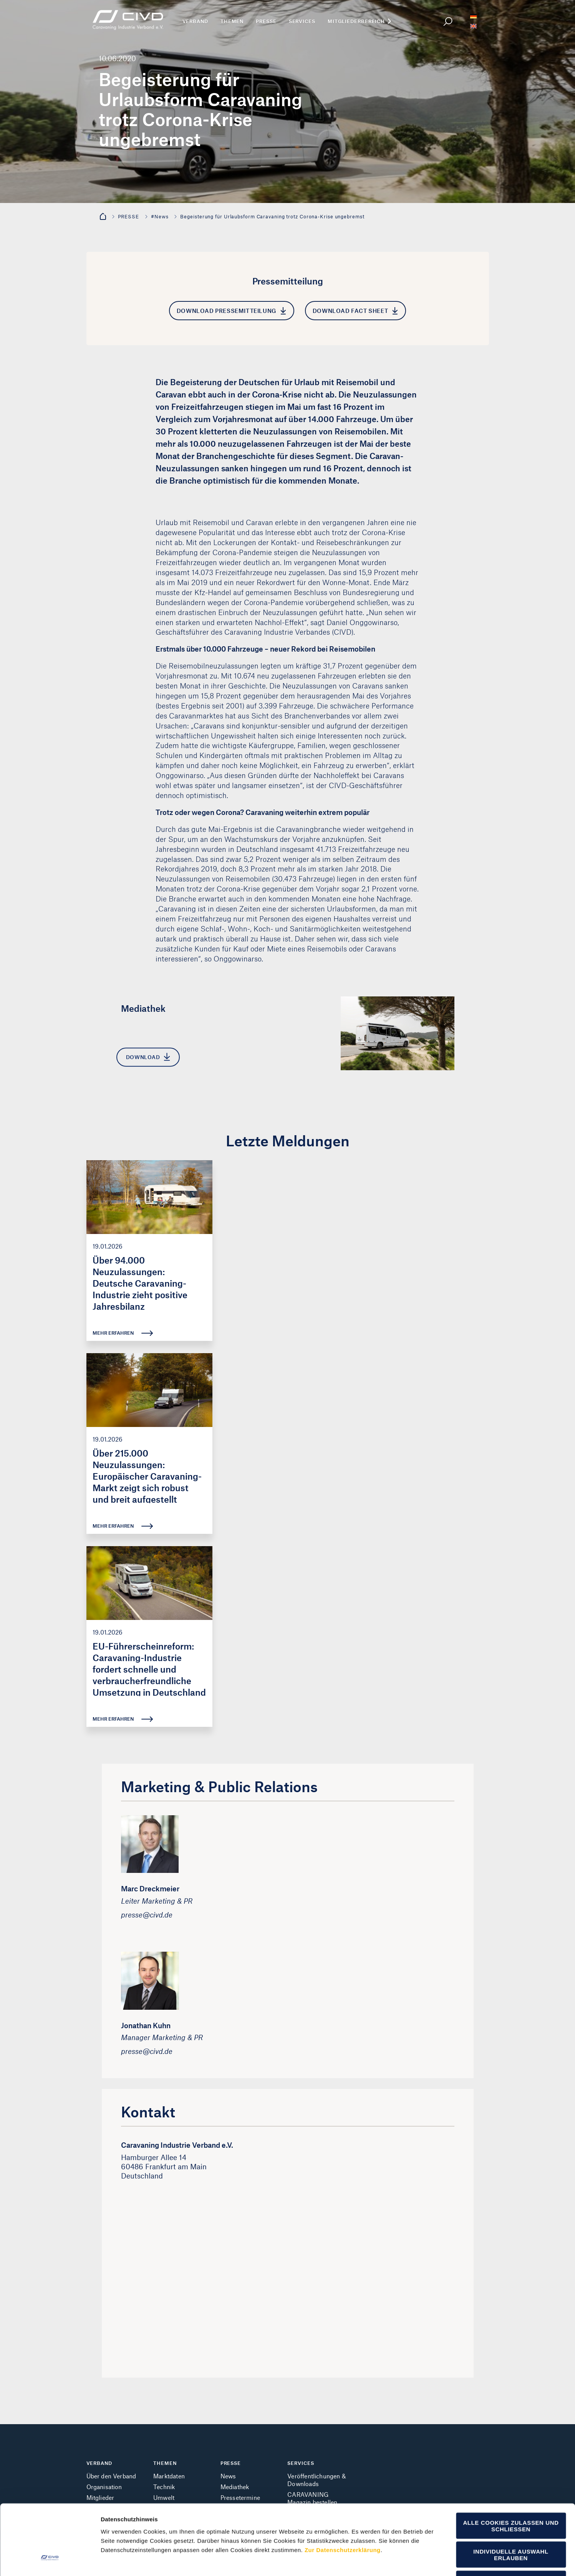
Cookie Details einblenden (425, 2561)
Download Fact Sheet (355, 310)
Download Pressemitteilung (231, 310)
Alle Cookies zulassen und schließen (510, 2465)
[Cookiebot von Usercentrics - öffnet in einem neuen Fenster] (49, 2561)
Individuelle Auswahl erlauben (510, 2494)
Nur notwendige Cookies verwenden (511, 2523)
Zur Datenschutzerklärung (343, 2489)
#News (160, 216)
